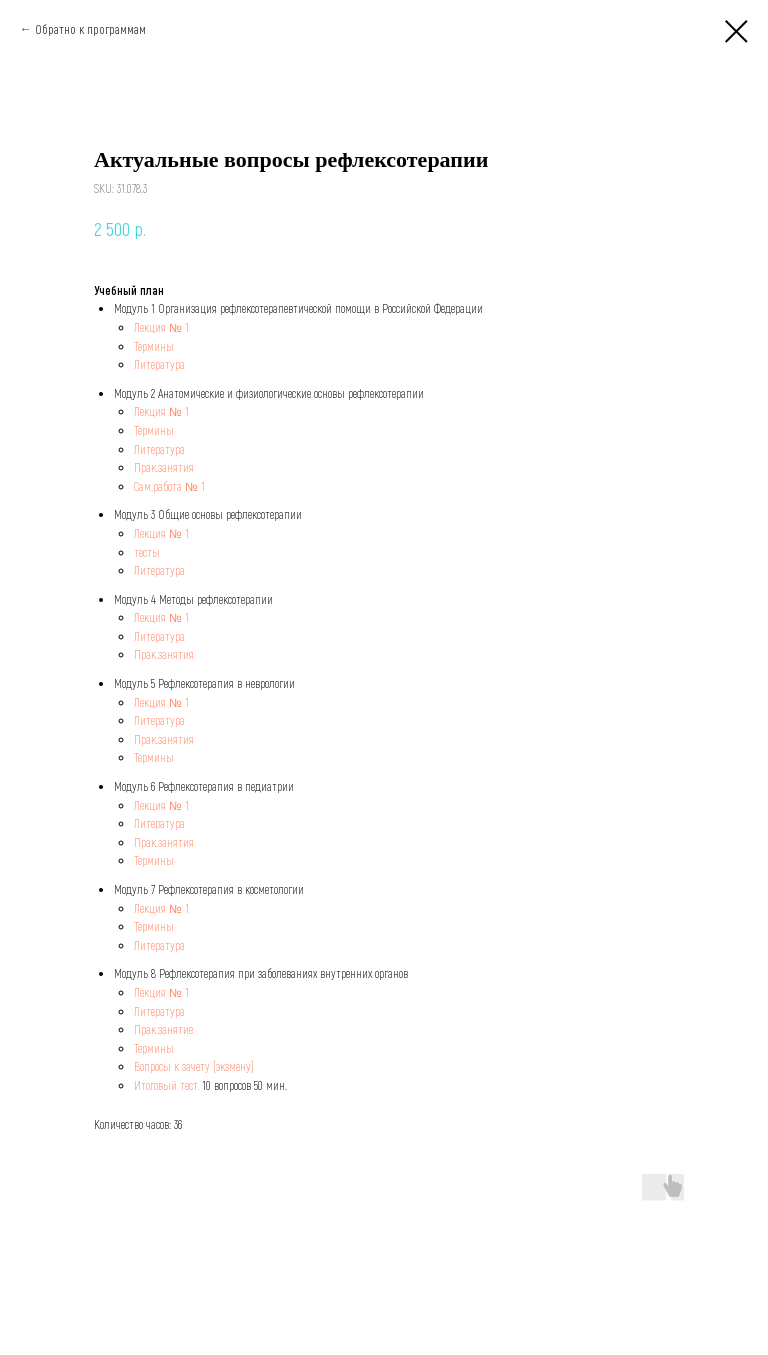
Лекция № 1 (161, 327)
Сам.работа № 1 (169, 486)
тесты (147, 552)
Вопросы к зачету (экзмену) (194, 1066)
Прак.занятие (163, 1029)
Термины (154, 346)
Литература (159, 364)
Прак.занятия (164, 467)
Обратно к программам (90, 29)
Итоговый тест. (166, 1085)
